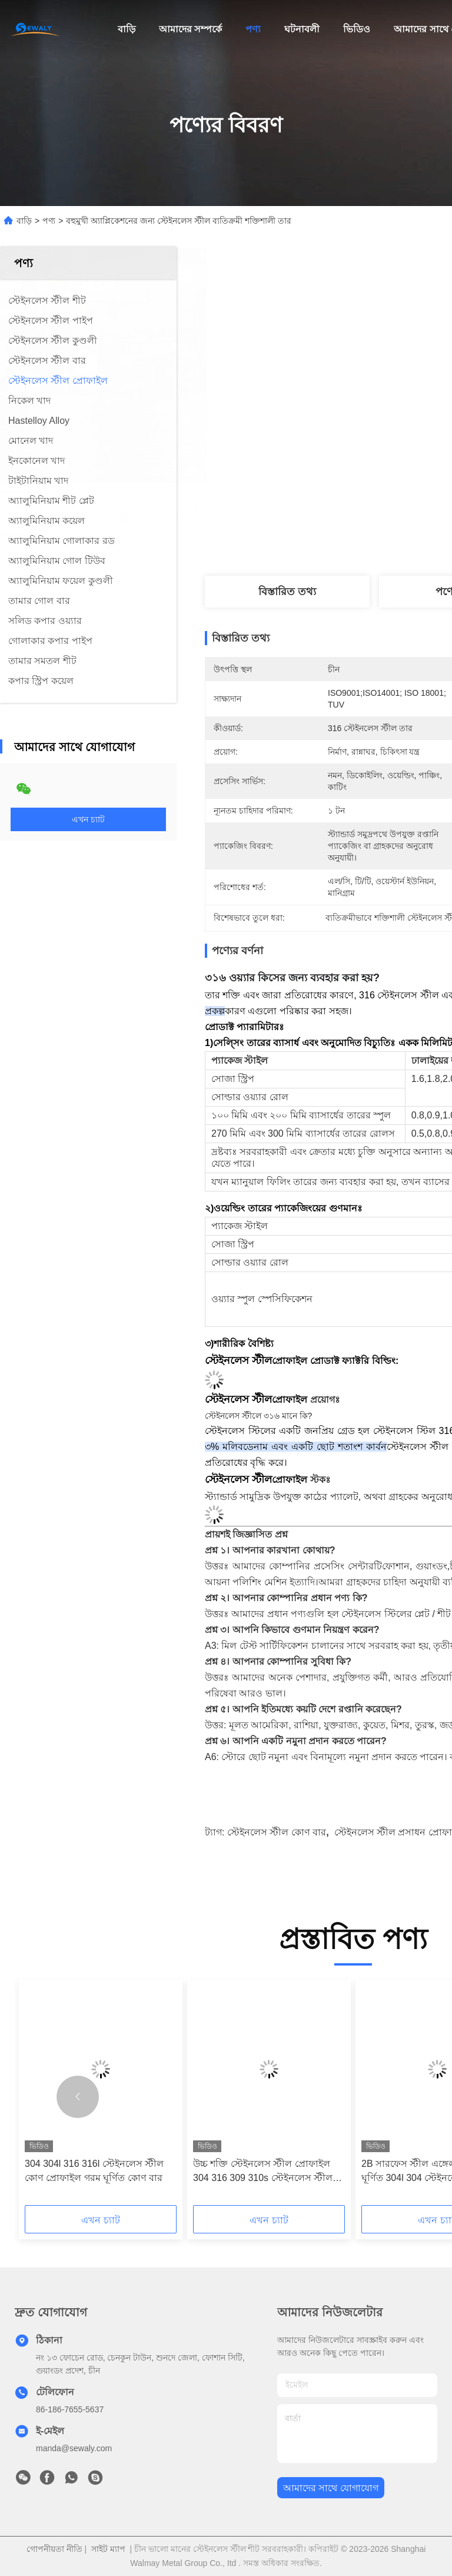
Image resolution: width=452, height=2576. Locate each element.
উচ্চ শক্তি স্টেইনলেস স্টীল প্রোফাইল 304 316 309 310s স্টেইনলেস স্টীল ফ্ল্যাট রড (263, 2172)
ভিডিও (356, 29)
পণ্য (253, 29)
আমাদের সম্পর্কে (190, 29)
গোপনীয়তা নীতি (54, 2549)
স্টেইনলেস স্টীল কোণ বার (276, 1832)
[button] (77, 2097)
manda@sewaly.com (74, 2448)
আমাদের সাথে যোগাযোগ (330, 2488)
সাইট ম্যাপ (108, 2549)
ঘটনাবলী (302, 29)
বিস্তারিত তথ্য (287, 591)
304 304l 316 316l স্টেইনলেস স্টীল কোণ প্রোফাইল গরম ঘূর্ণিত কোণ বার (94, 2171)
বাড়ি (126, 29)
